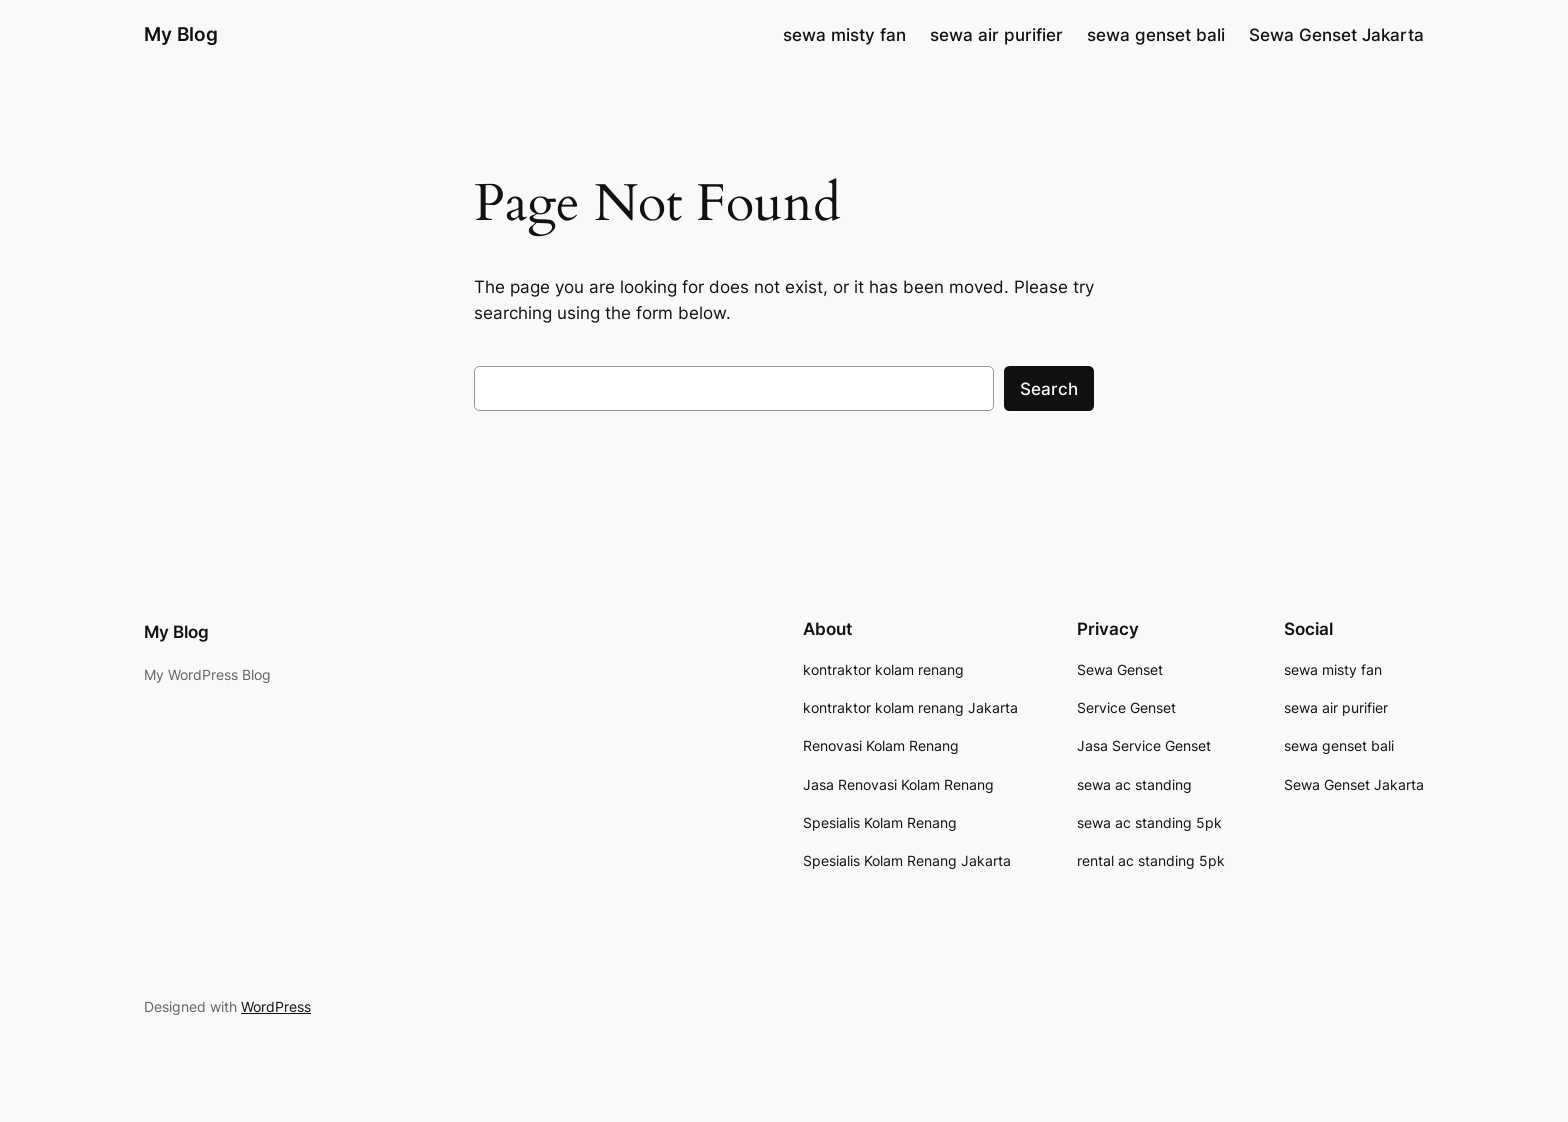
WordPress (276, 1006)
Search (1049, 389)
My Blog (181, 34)
